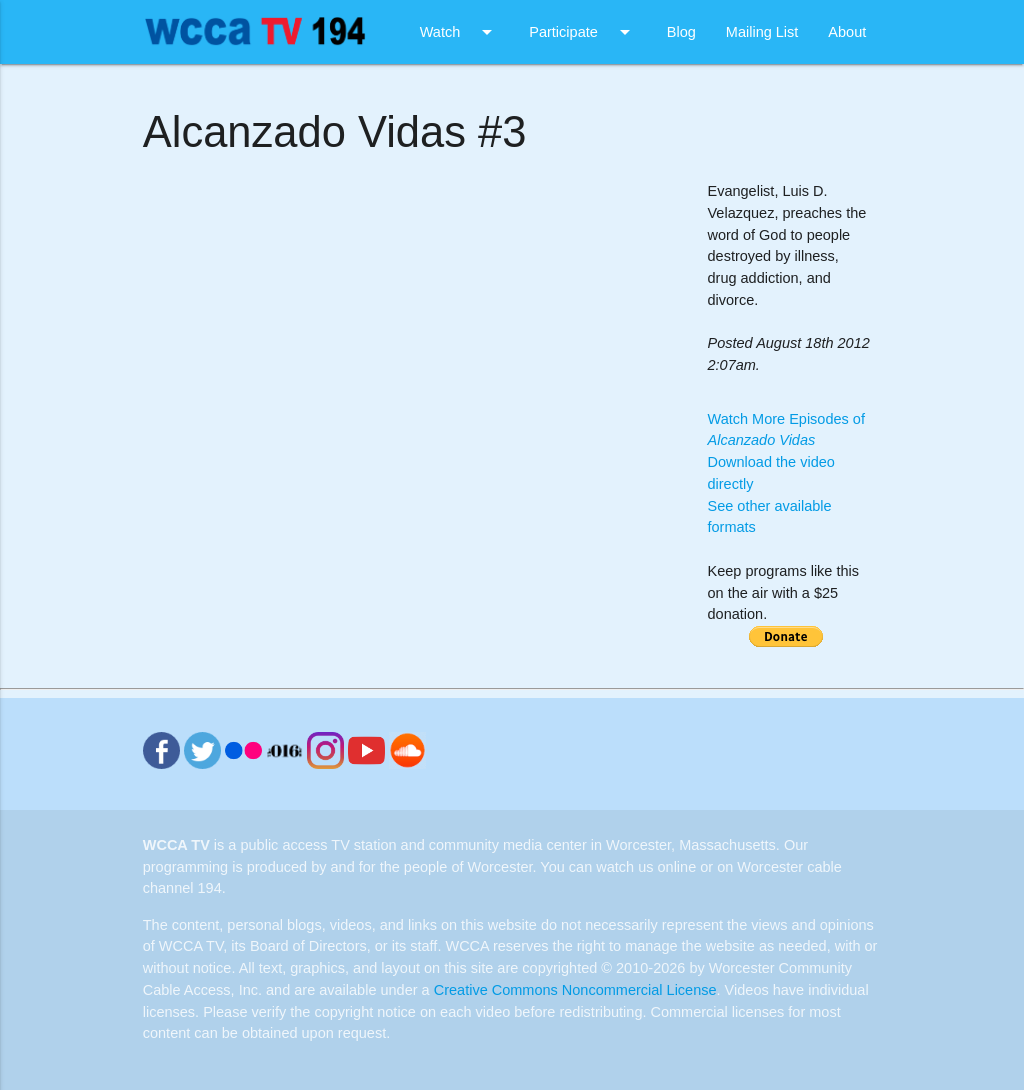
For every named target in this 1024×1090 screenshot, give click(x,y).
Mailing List (762, 32)
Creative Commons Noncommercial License (575, 990)
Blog (681, 32)
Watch (460, 32)
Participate (583, 32)
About (847, 32)
